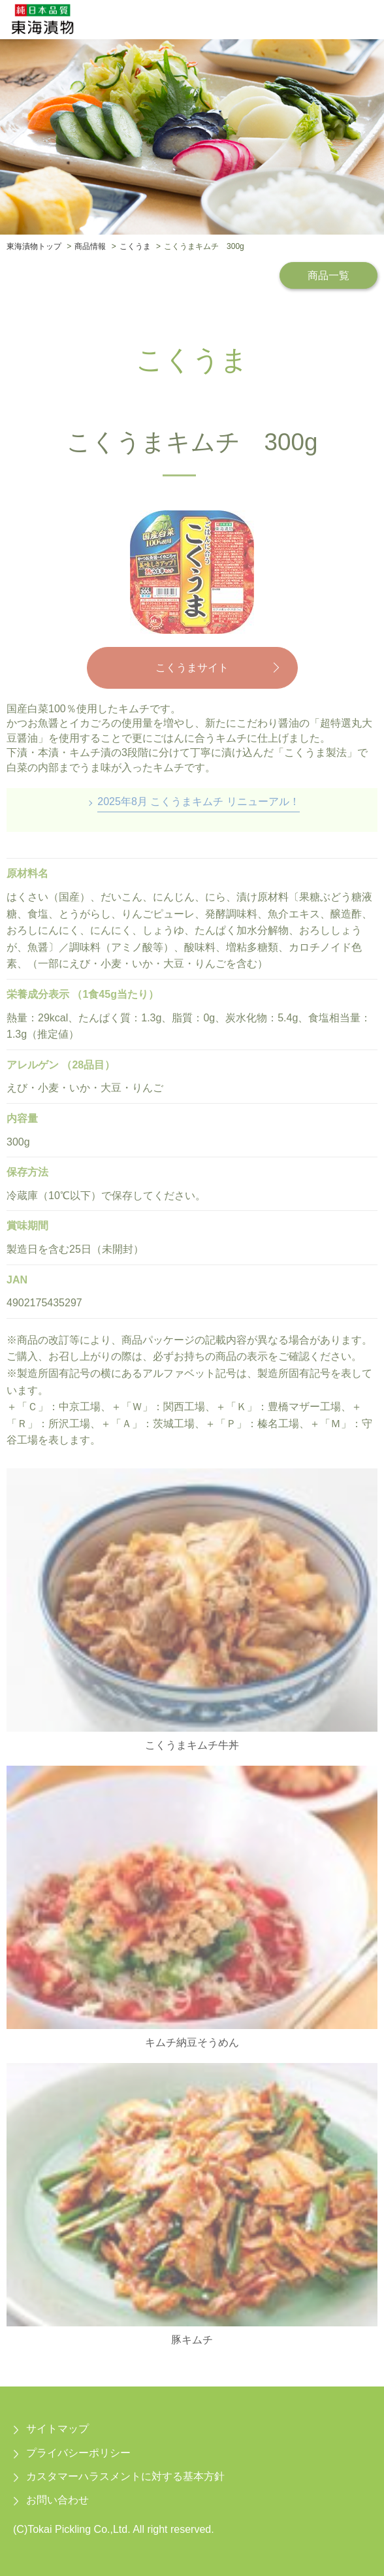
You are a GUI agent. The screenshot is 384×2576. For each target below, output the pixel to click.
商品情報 (90, 246)
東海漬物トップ (34, 246)
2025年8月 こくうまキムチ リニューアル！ (198, 801)
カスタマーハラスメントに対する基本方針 (125, 2476)
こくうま (135, 246)
